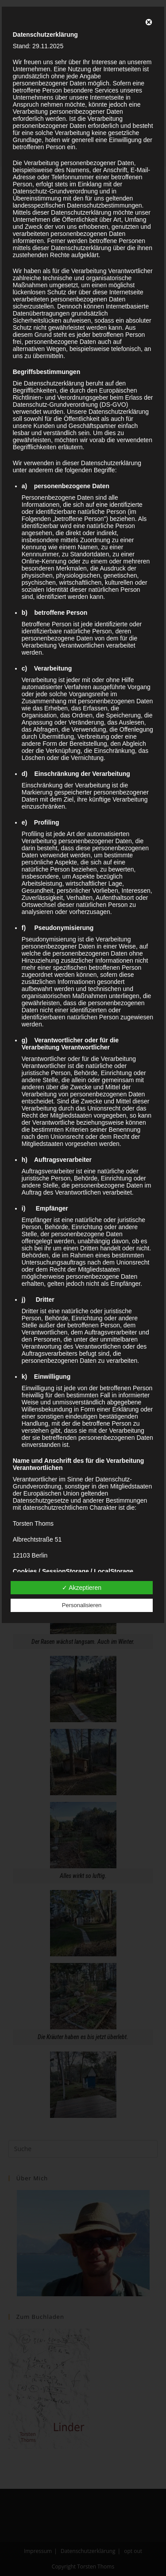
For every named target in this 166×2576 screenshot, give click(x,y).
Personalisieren (82, 1605)
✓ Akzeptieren (81, 1587)
